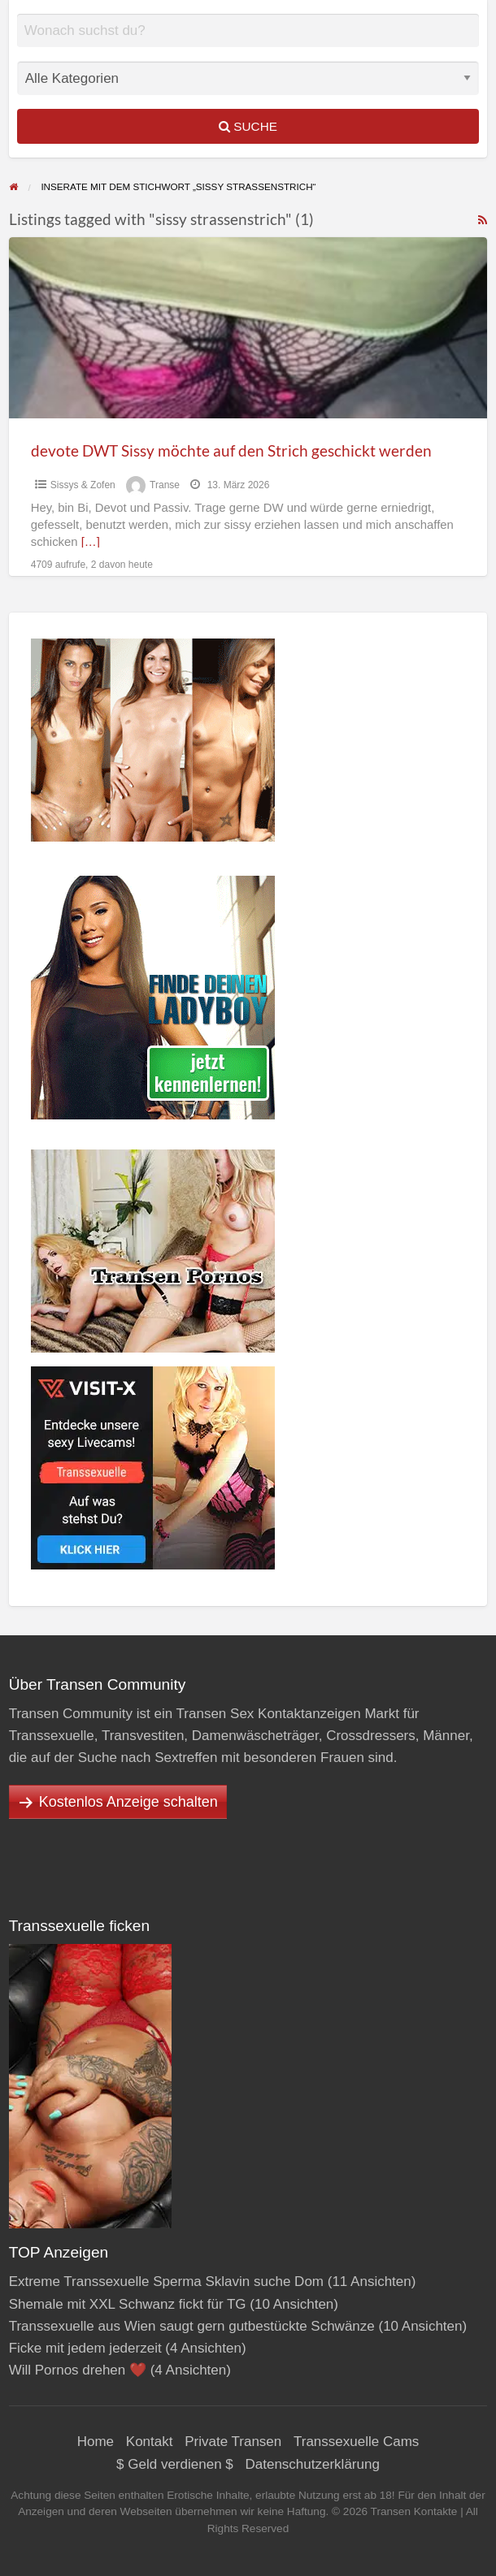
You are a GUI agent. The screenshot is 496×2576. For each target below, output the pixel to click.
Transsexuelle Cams (356, 2441)
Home (95, 2441)
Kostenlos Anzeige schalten (128, 1802)
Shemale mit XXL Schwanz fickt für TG (127, 2304)
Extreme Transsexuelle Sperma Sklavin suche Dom (166, 2281)
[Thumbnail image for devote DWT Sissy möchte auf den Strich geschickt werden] (248, 327)
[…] (90, 541)
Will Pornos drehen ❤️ (77, 2370)
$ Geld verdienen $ (174, 2464)
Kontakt (149, 2441)
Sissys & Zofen (82, 485)
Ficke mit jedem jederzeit (85, 2348)
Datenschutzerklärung (313, 2464)
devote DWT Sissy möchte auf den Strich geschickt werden (231, 450)
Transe (165, 485)
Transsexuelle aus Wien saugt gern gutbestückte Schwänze (192, 2326)
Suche (248, 126)
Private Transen (233, 2441)
